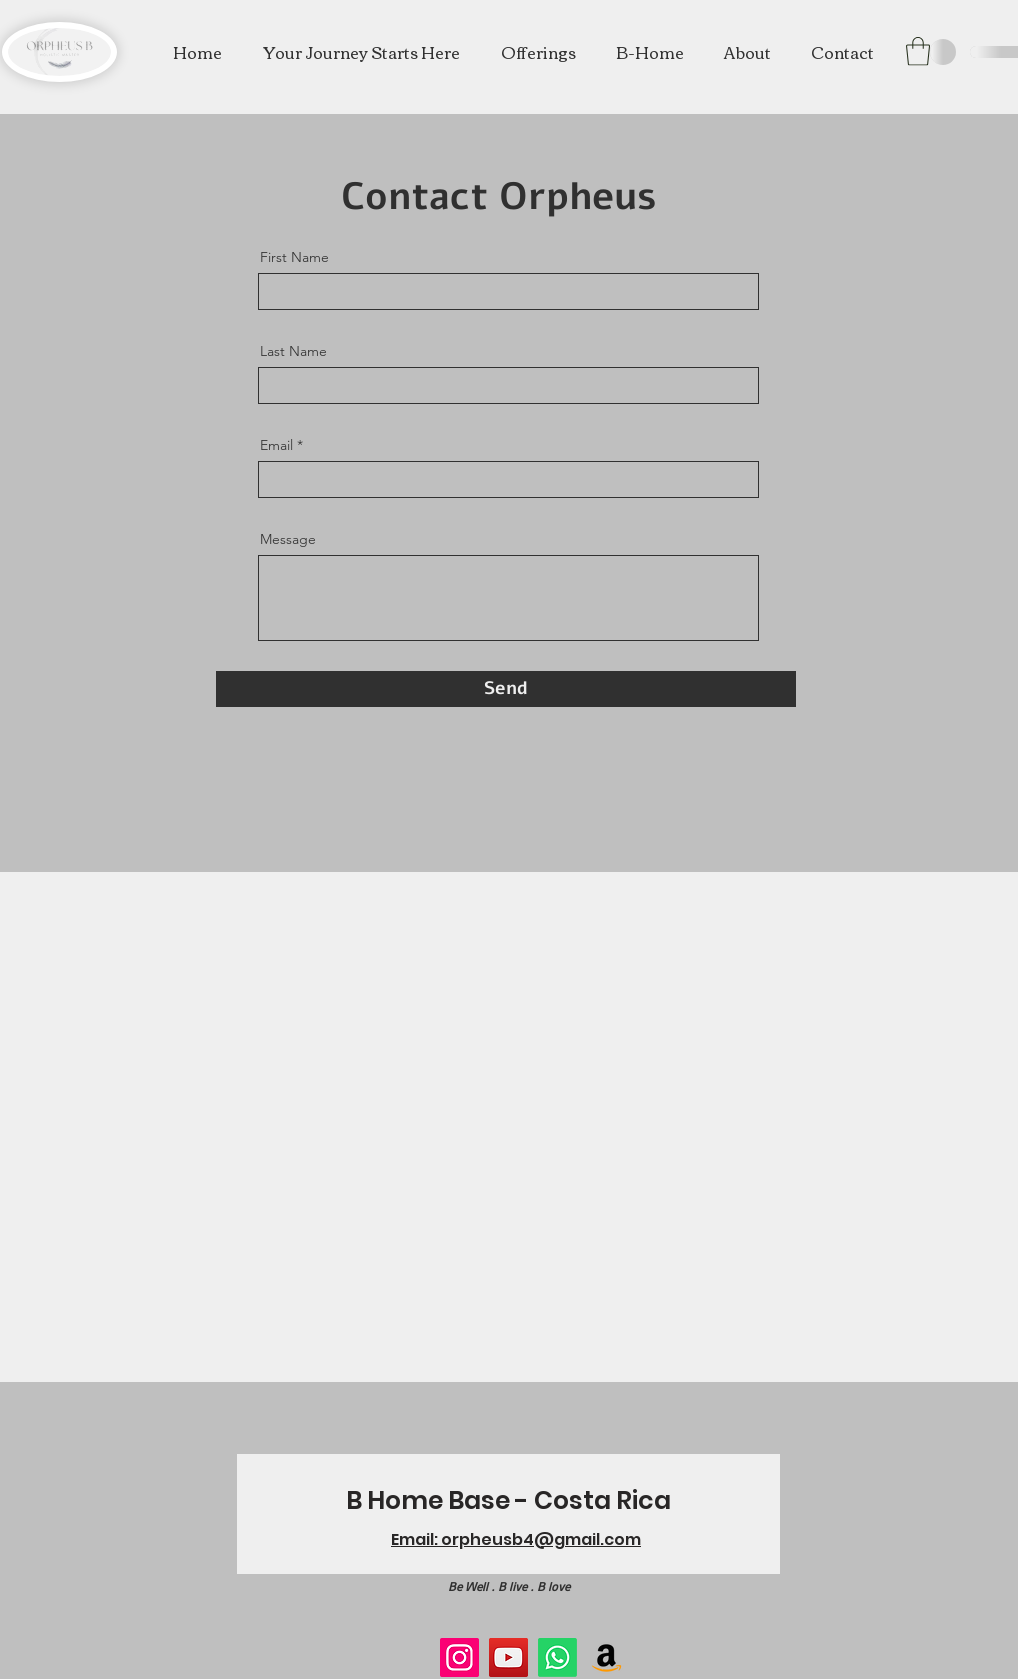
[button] (538, 52)
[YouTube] (508, 1657)
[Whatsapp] (557, 1657)
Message (288, 539)
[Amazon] (606, 1657)
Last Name (293, 351)
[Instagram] (459, 1657)
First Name (294, 257)
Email (276, 445)
